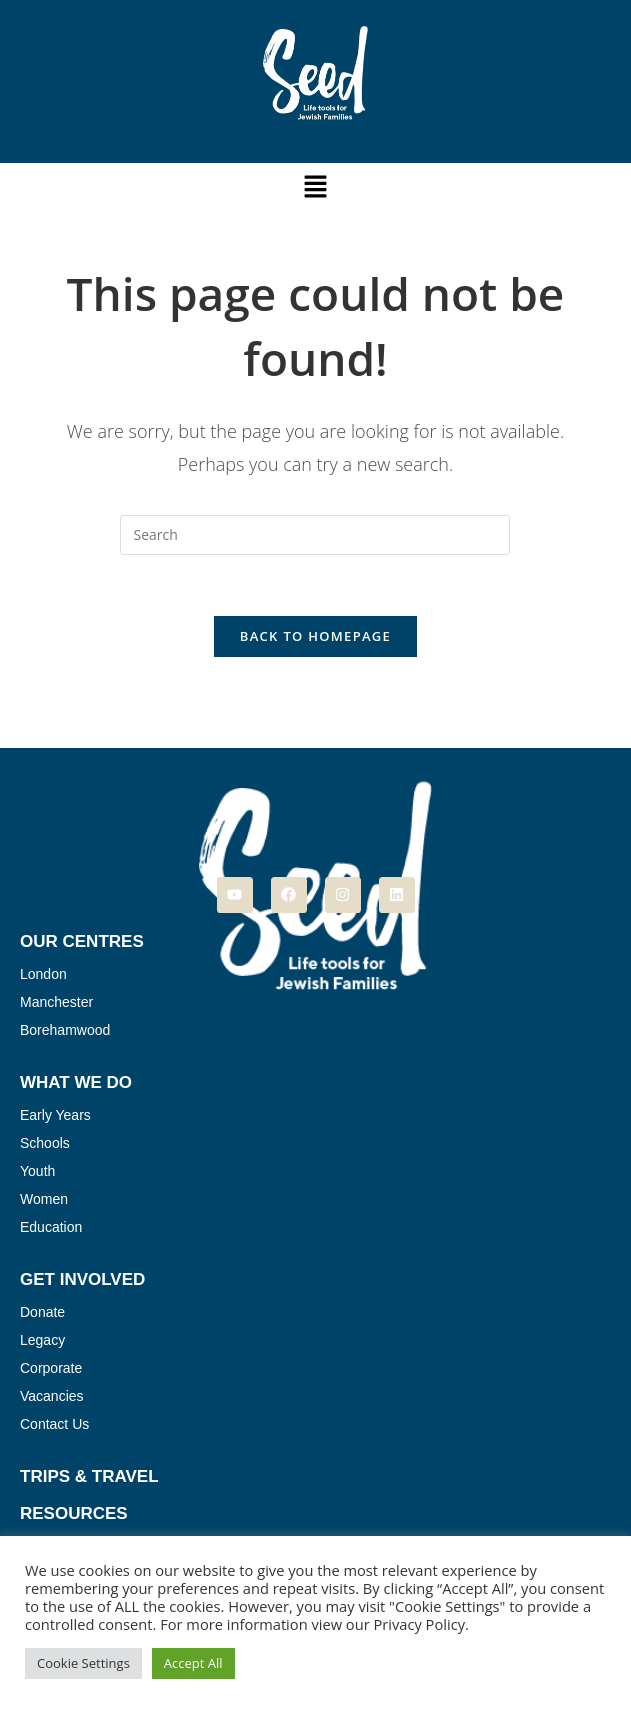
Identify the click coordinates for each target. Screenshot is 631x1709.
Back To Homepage (315, 636)
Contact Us (54, 1424)
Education (51, 1227)
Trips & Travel (89, 1476)
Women (44, 1199)
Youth (37, 1171)
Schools (45, 1143)
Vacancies (52, 1396)
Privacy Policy (419, 1624)
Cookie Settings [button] (83, 1663)
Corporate (51, 1368)
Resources (74, 1513)
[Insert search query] (315, 535)
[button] (315, 187)
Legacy (42, 1340)
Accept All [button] (193, 1663)
